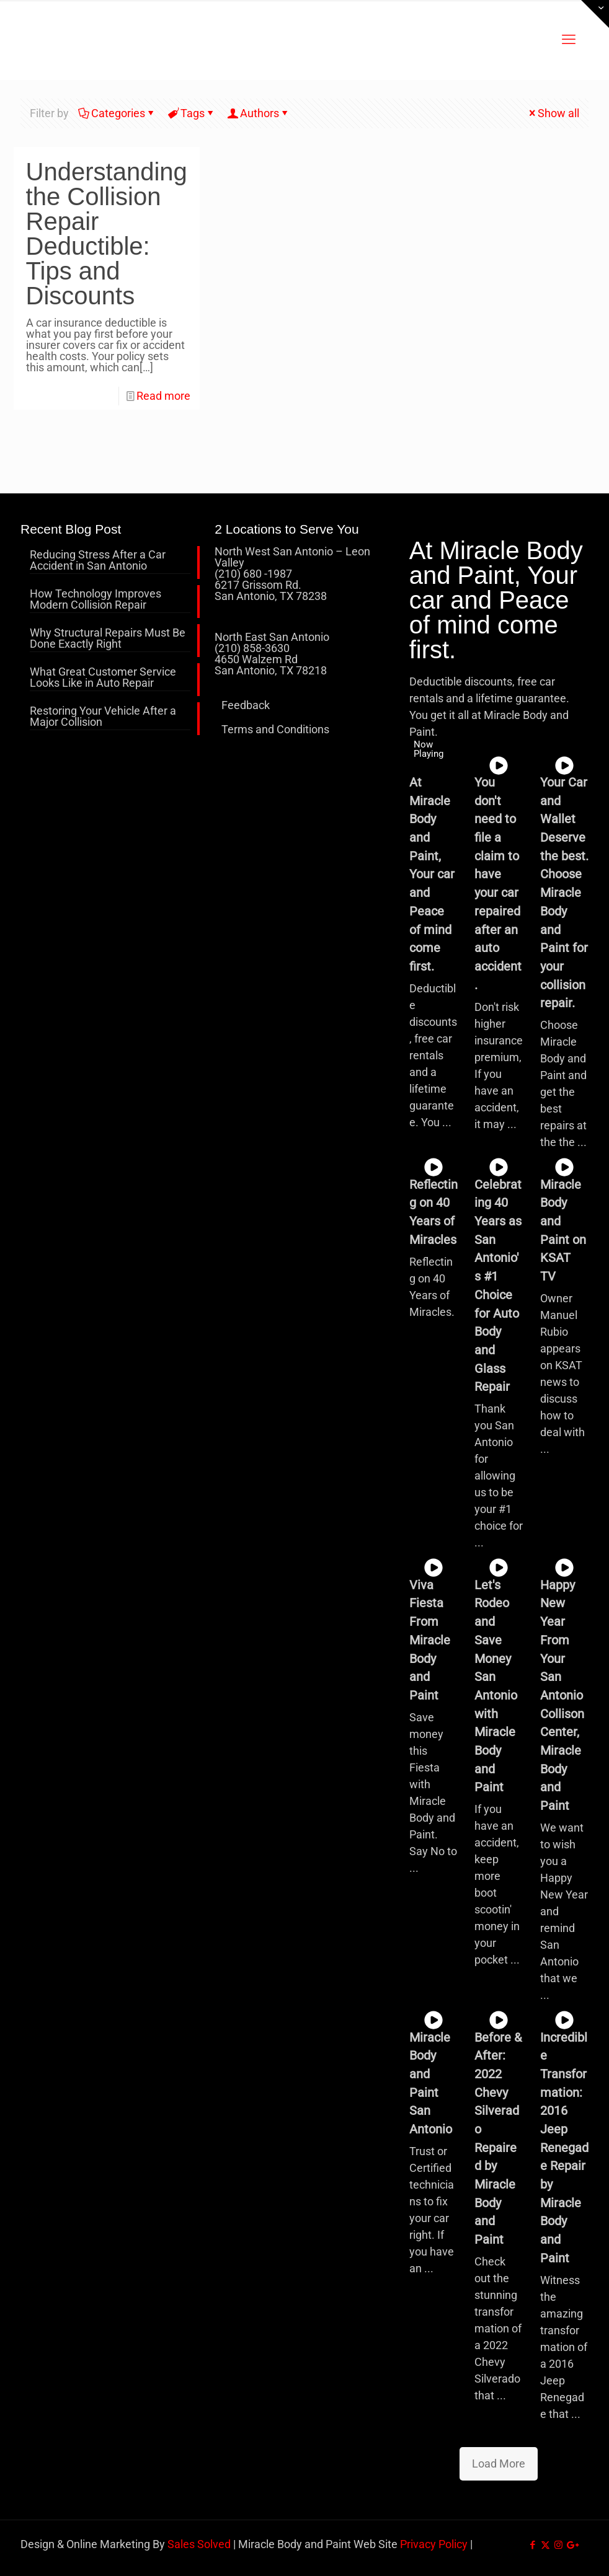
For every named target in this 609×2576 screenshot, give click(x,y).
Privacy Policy (434, 2544)
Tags (191, 113)
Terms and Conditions (275, 729)
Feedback (245, 705)
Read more (163, 395)
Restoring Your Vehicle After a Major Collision (103, 716)
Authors (258, 113)
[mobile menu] (568, 39)
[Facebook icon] (532, 2545)
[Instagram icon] (558, 2545)
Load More (498, 2463)
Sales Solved (199, 2544)
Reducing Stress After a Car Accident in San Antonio (98, 560)
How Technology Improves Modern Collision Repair (95, 599)
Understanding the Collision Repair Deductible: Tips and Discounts (106, 233)
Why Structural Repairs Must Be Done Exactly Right (107, 638)
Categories (117, 113)
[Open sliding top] (595, 14)
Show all (553, 113)
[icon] (571, 2545)
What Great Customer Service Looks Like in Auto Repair (103, 677)
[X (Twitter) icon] (545, 2545)
